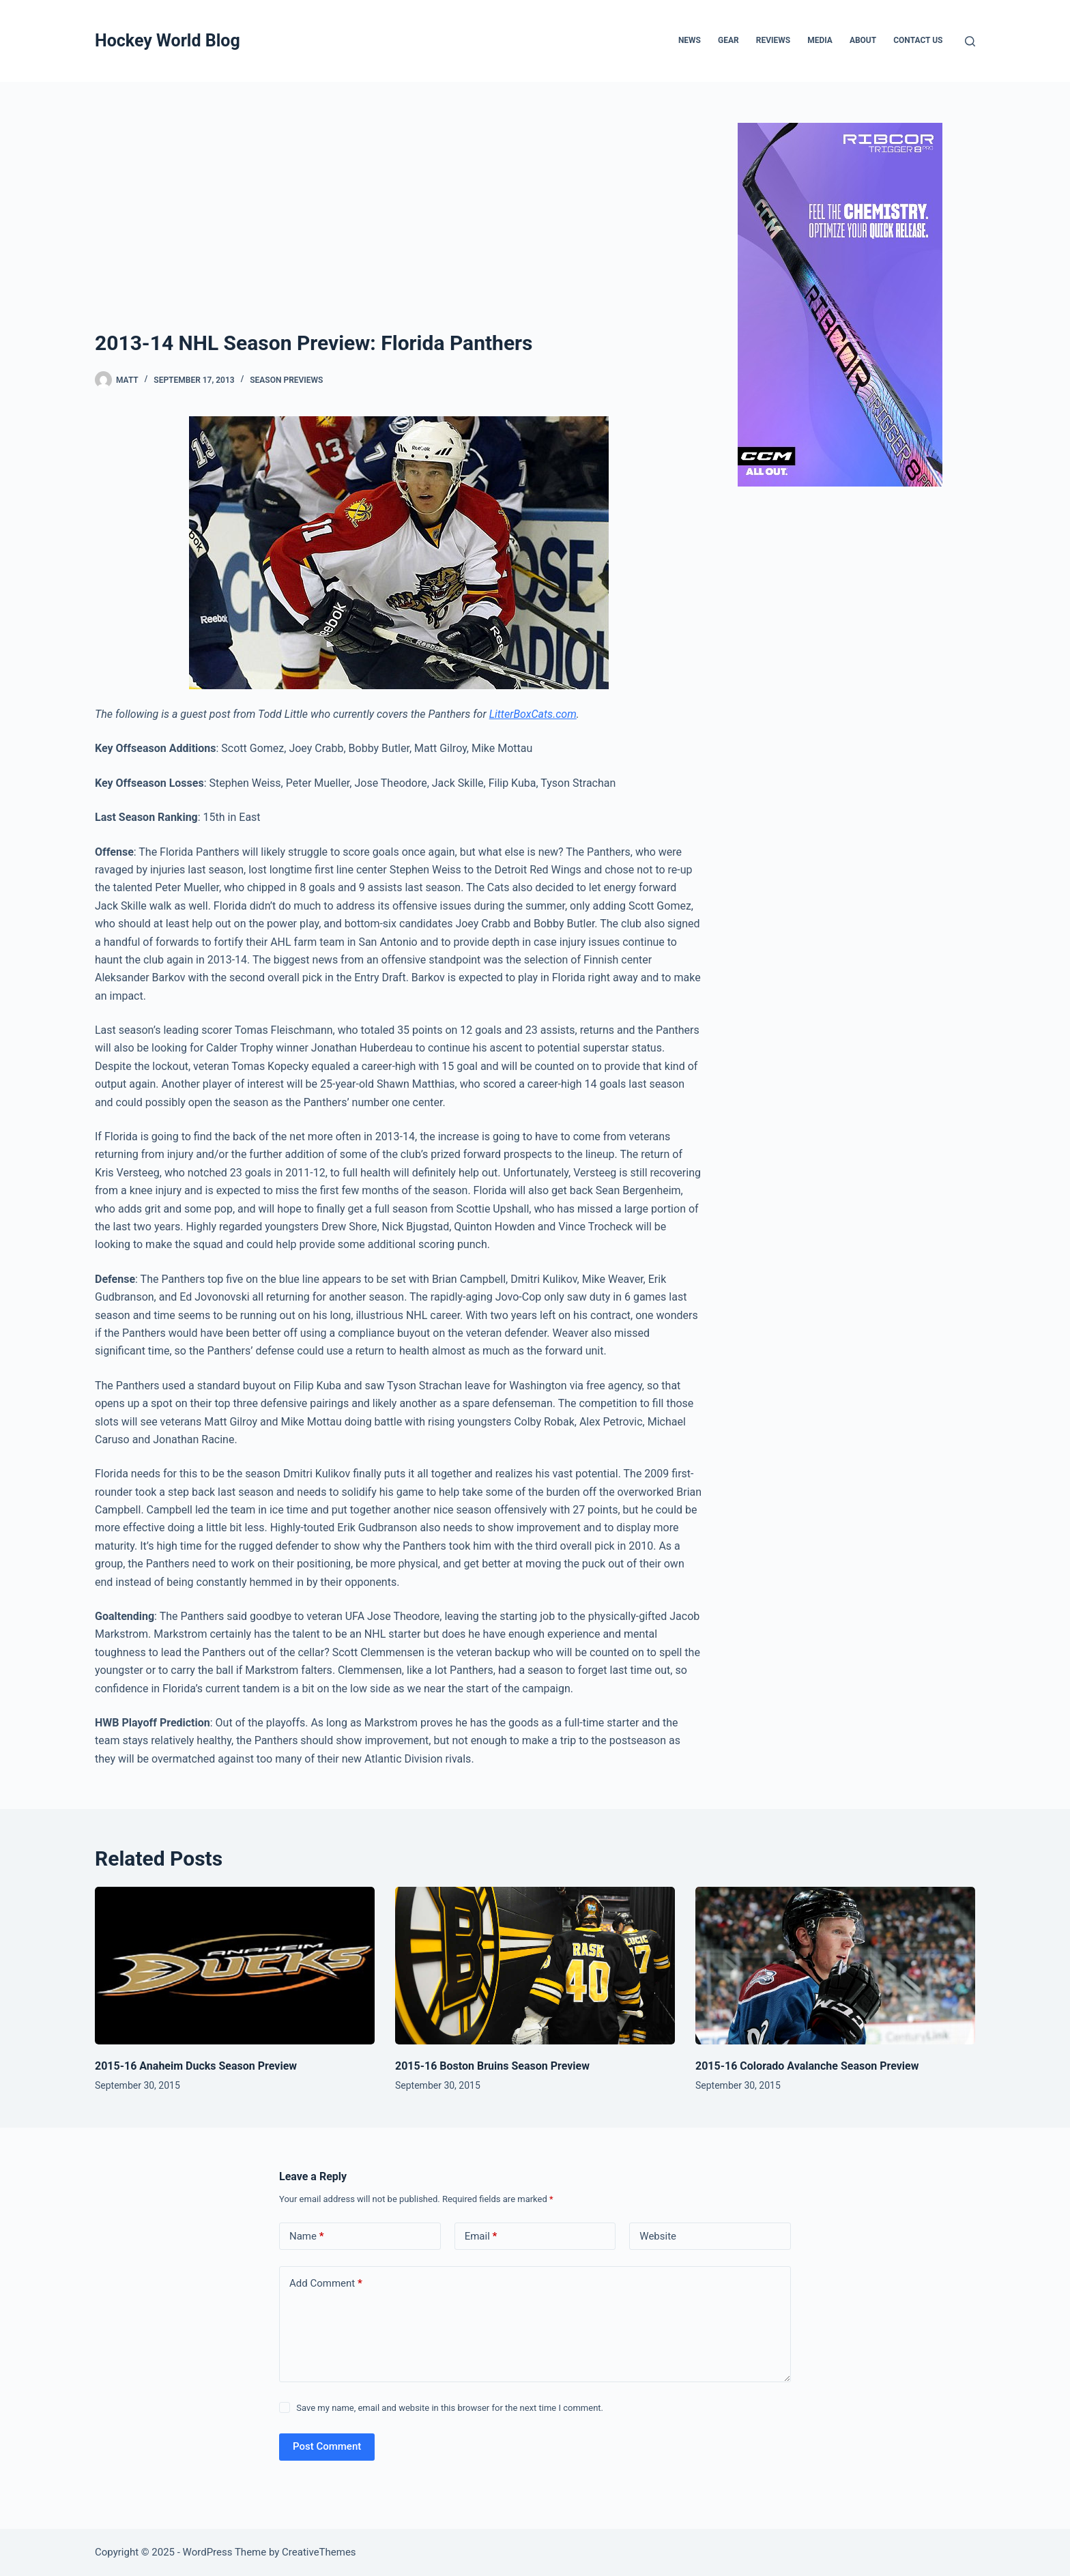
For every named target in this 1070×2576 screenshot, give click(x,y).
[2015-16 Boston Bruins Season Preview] (535, 1965)
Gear (728, 40)
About (863, 40)
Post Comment (327, 2446)
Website (657, 2236)
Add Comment (325, 2283)
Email (481, 2236)
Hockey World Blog (167, 40)
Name (306, 2236)
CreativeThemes (319, 2552)
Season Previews (286, 380)
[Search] (970, 41)
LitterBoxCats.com (533, 714)
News (689, 40)
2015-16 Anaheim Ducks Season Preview (196, 2065)
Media (820, 40)
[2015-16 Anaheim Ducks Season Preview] (235, 1965)
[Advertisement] (398, 225)
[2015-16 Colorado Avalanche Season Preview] (835, 1965)
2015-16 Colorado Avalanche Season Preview (807, 2065)
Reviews (773, 40)
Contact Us (917, 40)
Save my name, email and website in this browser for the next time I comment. (449, 2408)
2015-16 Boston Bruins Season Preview (492, 2065)
